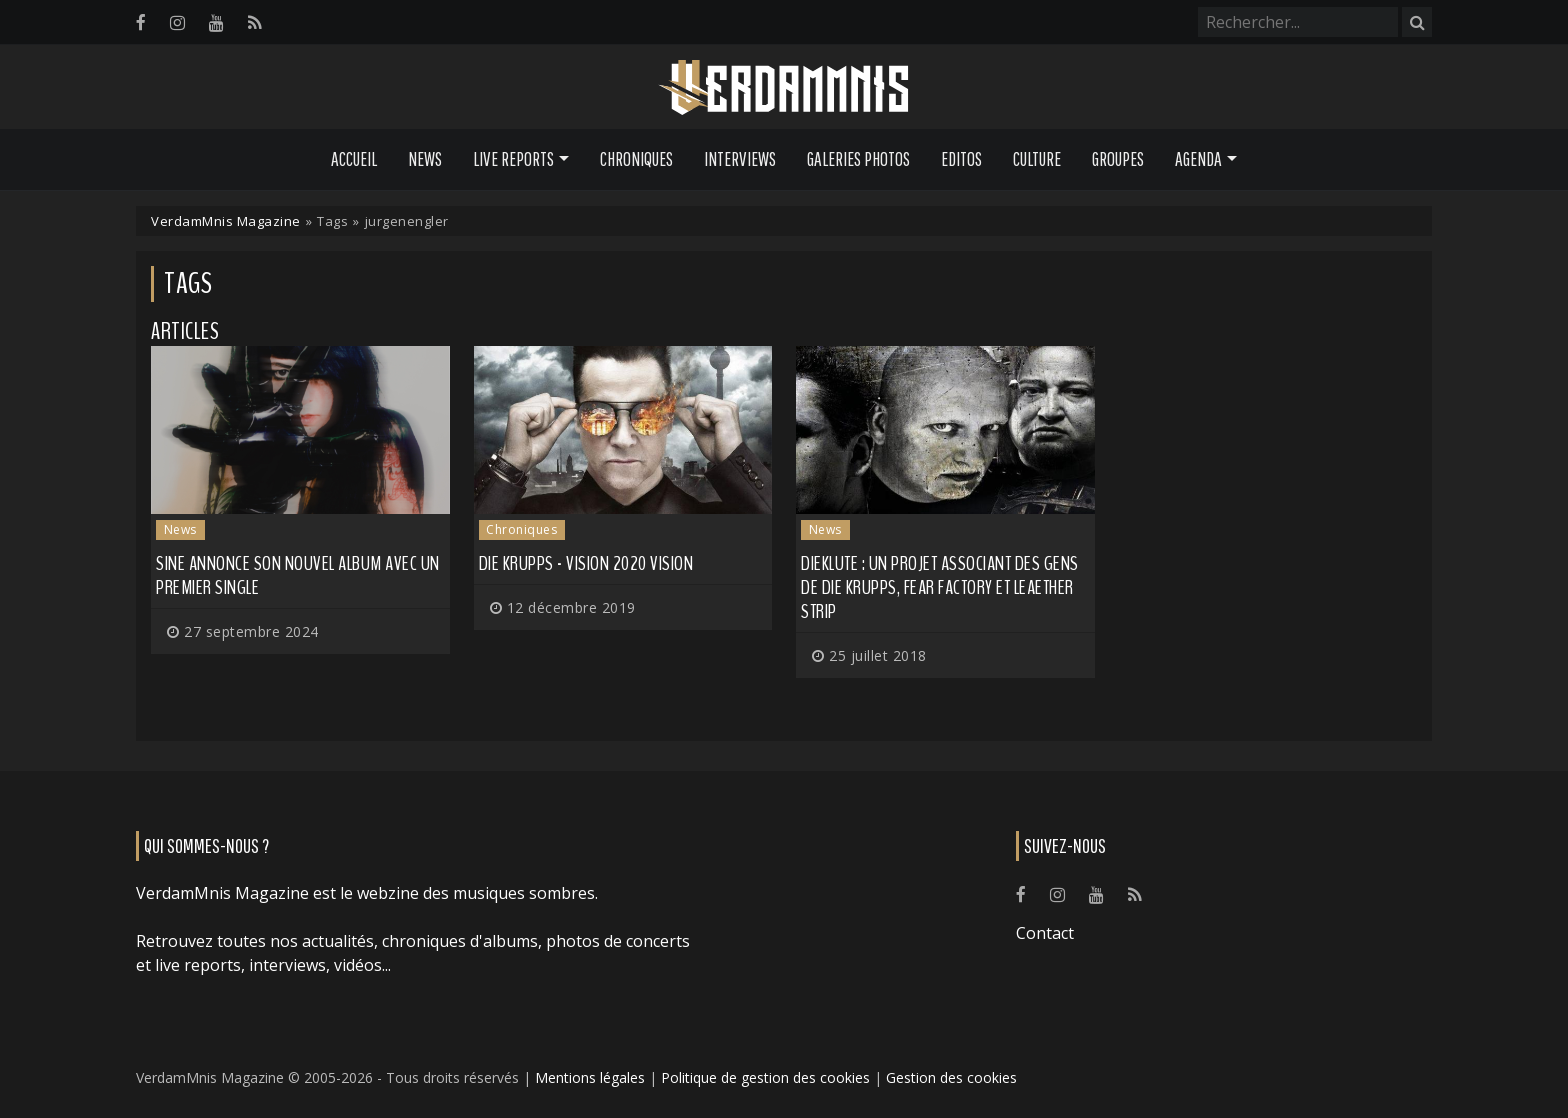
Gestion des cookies (951, 1077)
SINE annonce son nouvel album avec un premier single (298, 575)
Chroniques (636, 159)
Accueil (354, 159)
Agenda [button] (1198, 159)
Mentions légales (590, 1077)
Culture (1037, 159)
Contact (1045, 933)
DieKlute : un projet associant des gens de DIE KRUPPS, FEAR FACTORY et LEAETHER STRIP (940, 587)
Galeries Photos (858, 159)
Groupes (1118, 159)
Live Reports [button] (513, 159)
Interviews (740, 159)
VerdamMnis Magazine (226, 221)
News (425, 159)
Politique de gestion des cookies (765, 1077)
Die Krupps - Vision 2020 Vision (586, 563)
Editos (961, 159)
